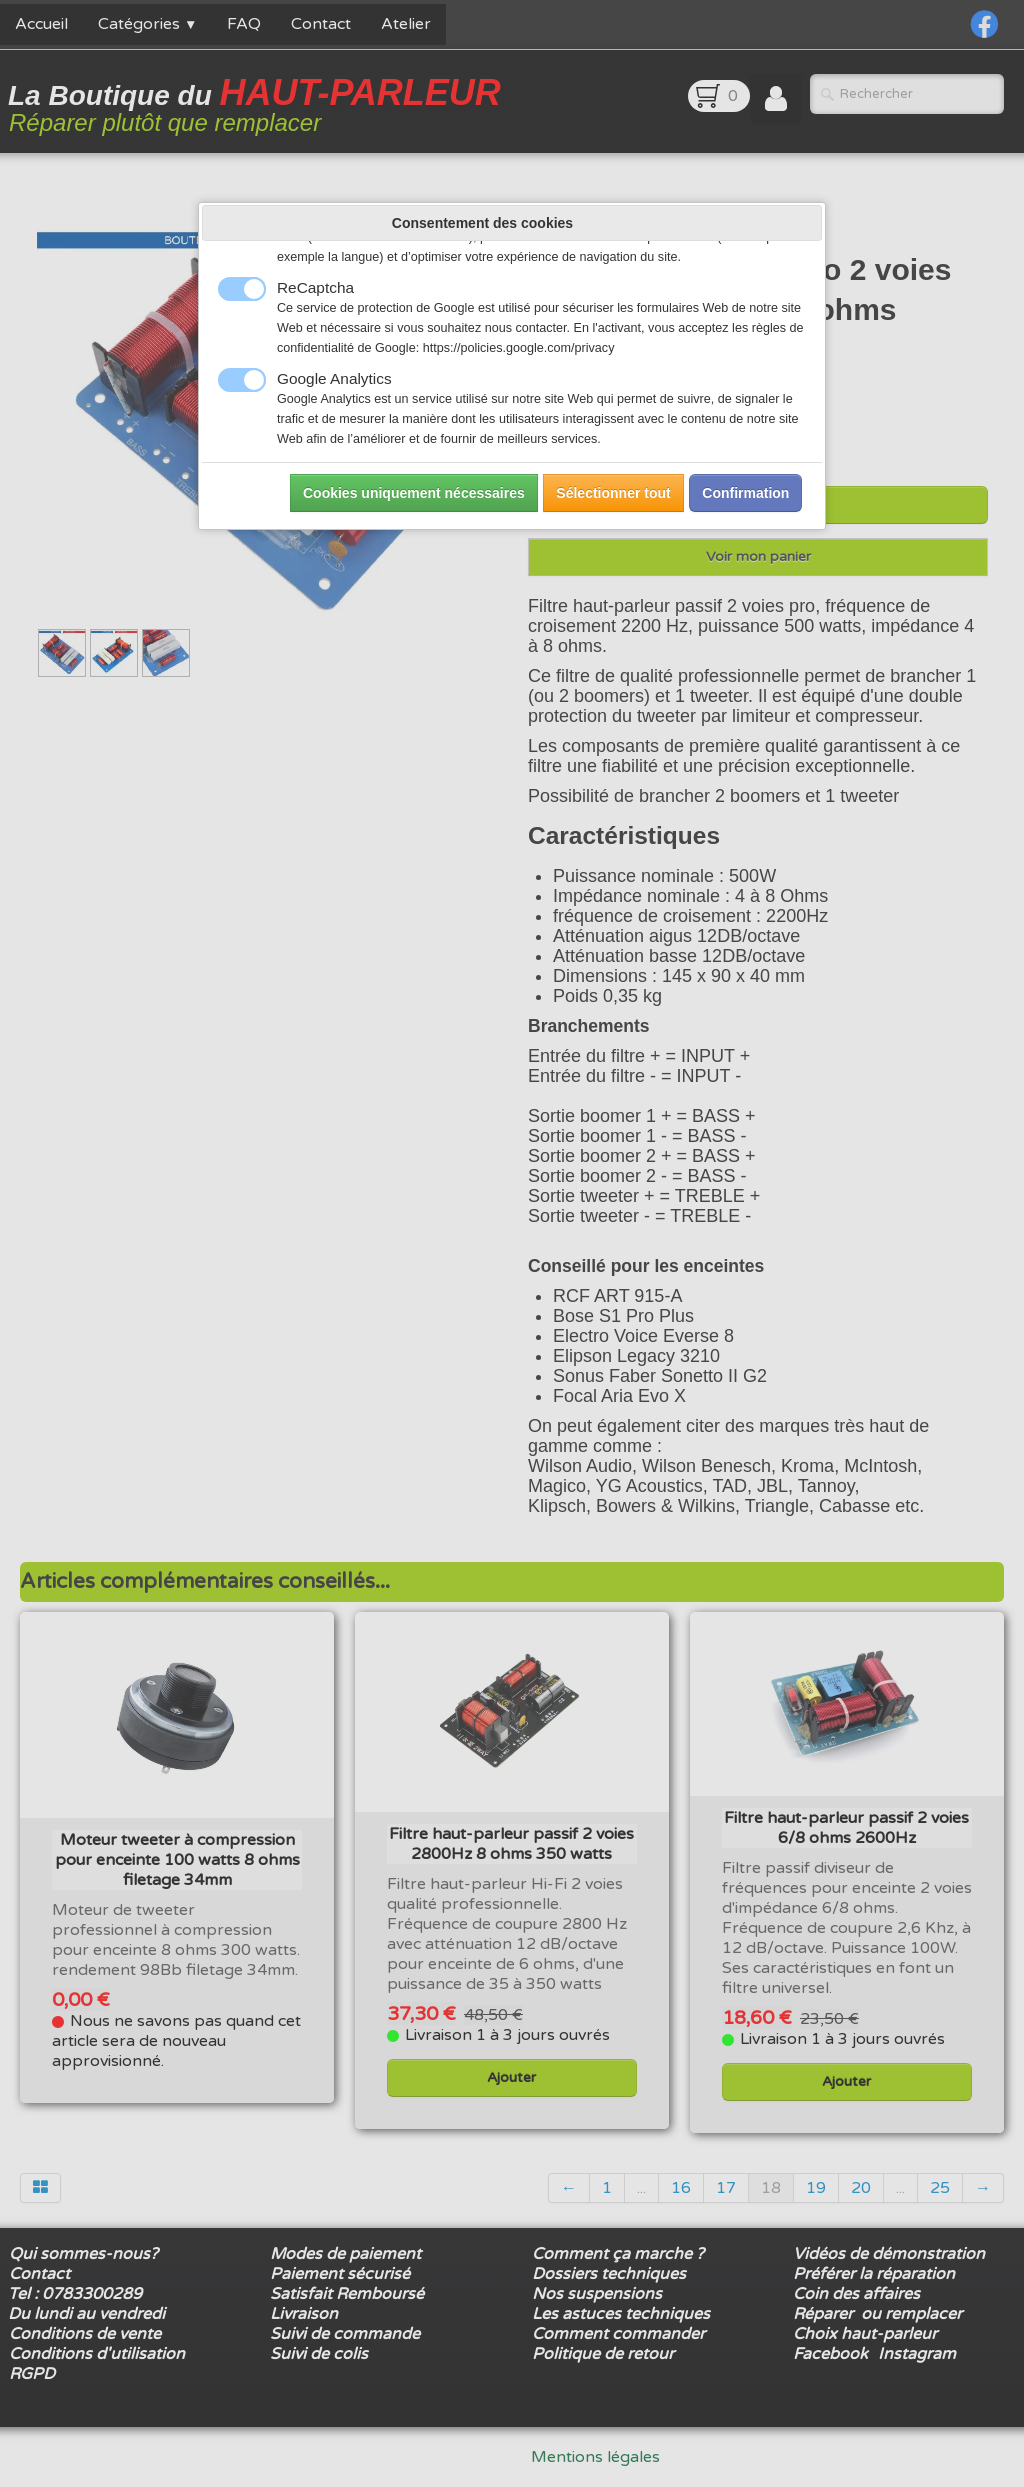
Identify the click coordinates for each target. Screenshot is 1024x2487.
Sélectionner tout (613, 493)
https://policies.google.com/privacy (519, 348)
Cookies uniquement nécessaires (414, 493)
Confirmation (745, 493)
